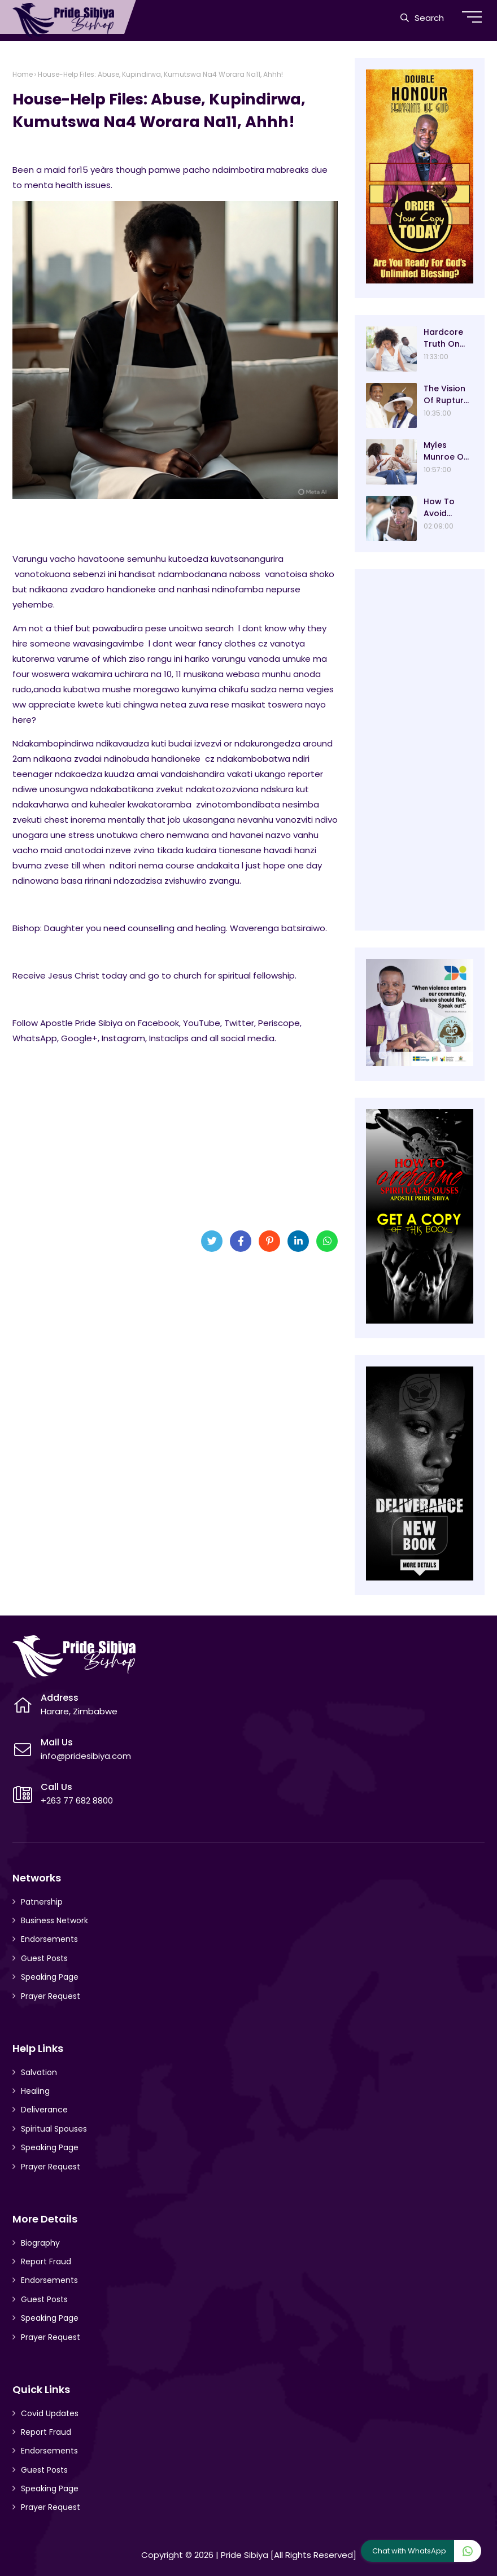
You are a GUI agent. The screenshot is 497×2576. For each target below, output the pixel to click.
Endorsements (49, 1939)
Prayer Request (50, 1996)
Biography (40, 2242)
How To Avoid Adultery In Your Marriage (446, 507)
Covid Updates (50, 2413)
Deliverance (44, 2109)
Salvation (39, 2072)
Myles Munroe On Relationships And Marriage (446, 451)
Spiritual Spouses (54, 2128)
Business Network (54, 1920)
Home (22, 74)
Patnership (42, 1901)
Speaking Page (50, 1977)
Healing (35, 2091)
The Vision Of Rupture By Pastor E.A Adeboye (446, 395)
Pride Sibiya (244, 2555)
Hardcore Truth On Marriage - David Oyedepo (446, 338)
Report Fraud (46, 2261)
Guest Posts (44, 1958)
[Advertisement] (175, 1133)
